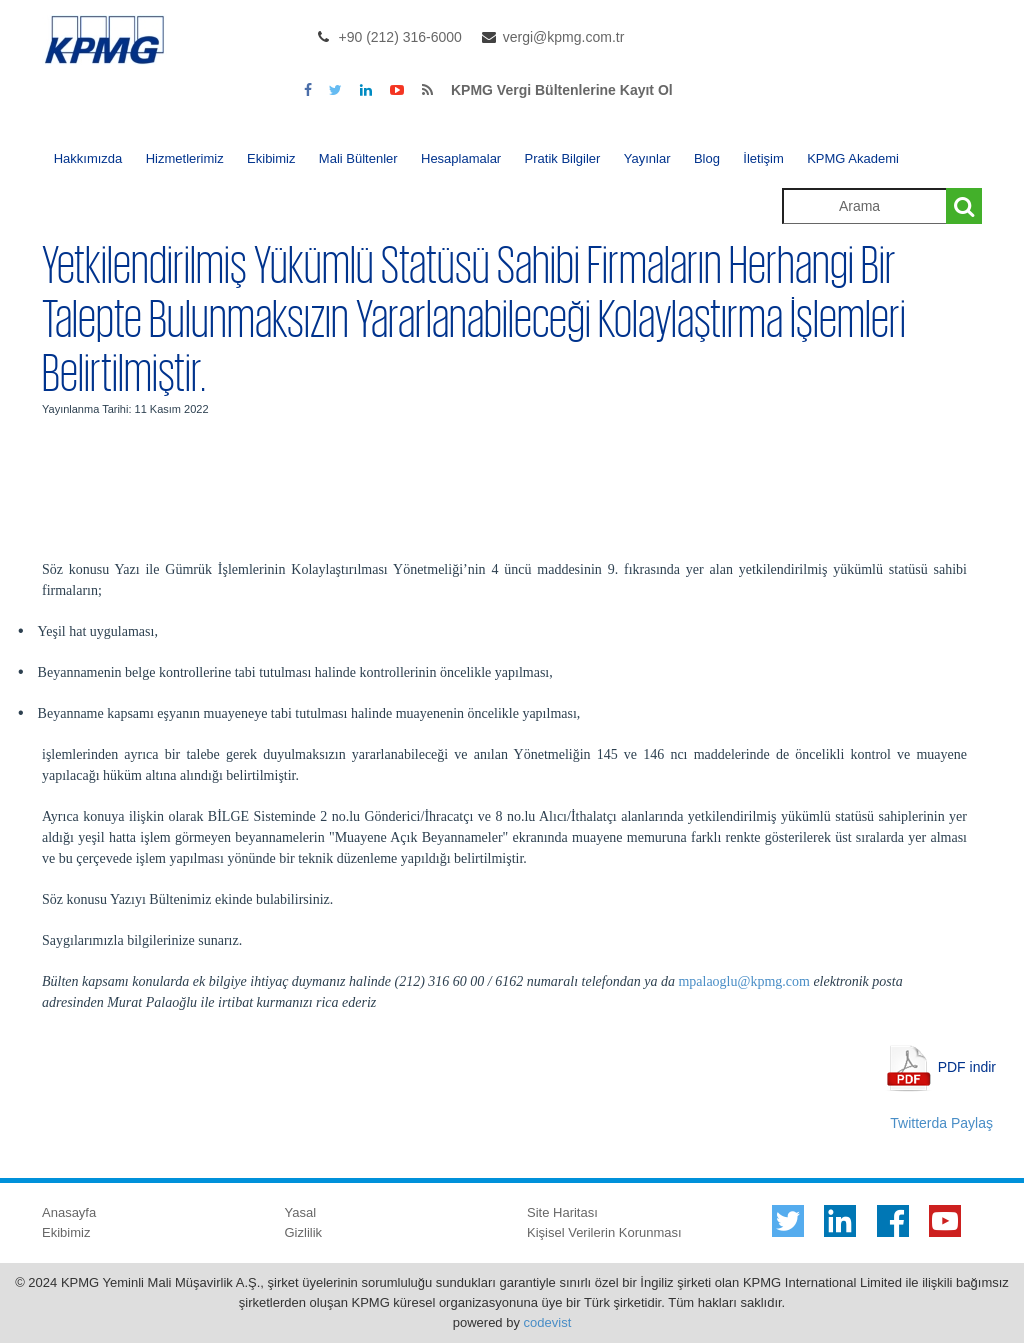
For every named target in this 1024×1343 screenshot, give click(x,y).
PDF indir (967, 1066)
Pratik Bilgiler (563, 158)
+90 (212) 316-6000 (400, 37)
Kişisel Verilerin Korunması (604, 1232)
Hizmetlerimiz (185, 158)
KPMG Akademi (853, 158)
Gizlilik (304, 1232)
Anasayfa (69, 1212)
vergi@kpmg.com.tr (564, 37)
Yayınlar (647, 158)
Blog (707, 158)
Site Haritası (562, 1212)
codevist (548, 1322)
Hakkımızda (88, 158)
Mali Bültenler (358, 158)
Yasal (301, 1212)
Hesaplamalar (461, 158)
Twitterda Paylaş (941, 1123)
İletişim (763, 158)
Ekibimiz (271, 158)
